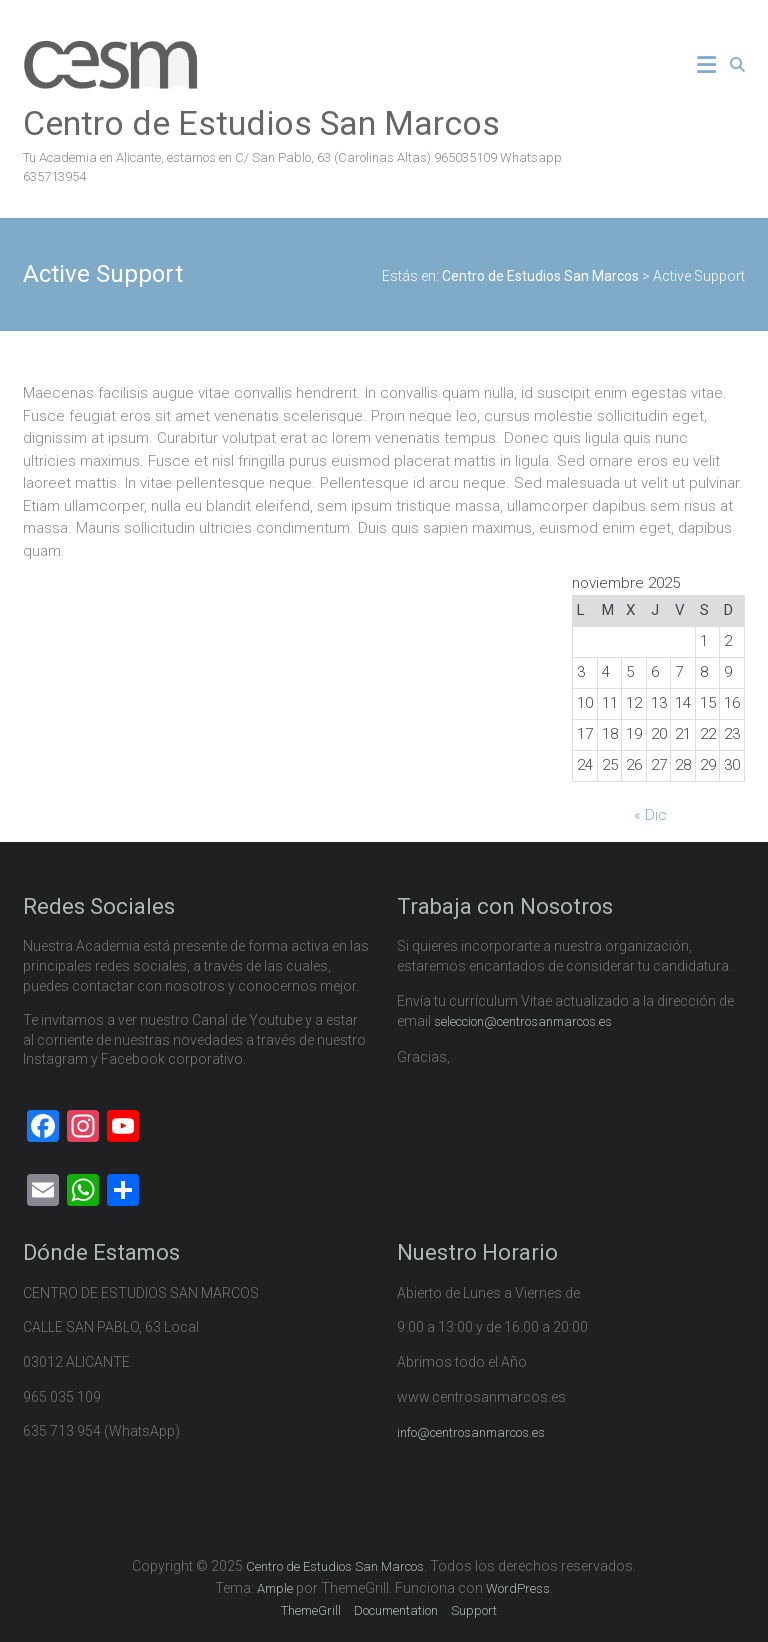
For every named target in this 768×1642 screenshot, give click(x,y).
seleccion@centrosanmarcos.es (523, 1021)
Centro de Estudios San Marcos (261, 123)
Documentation (396, 1610)
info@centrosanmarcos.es (471, 1432)
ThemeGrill (311, 1610)
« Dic (650, 815)
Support (474, 1610)
